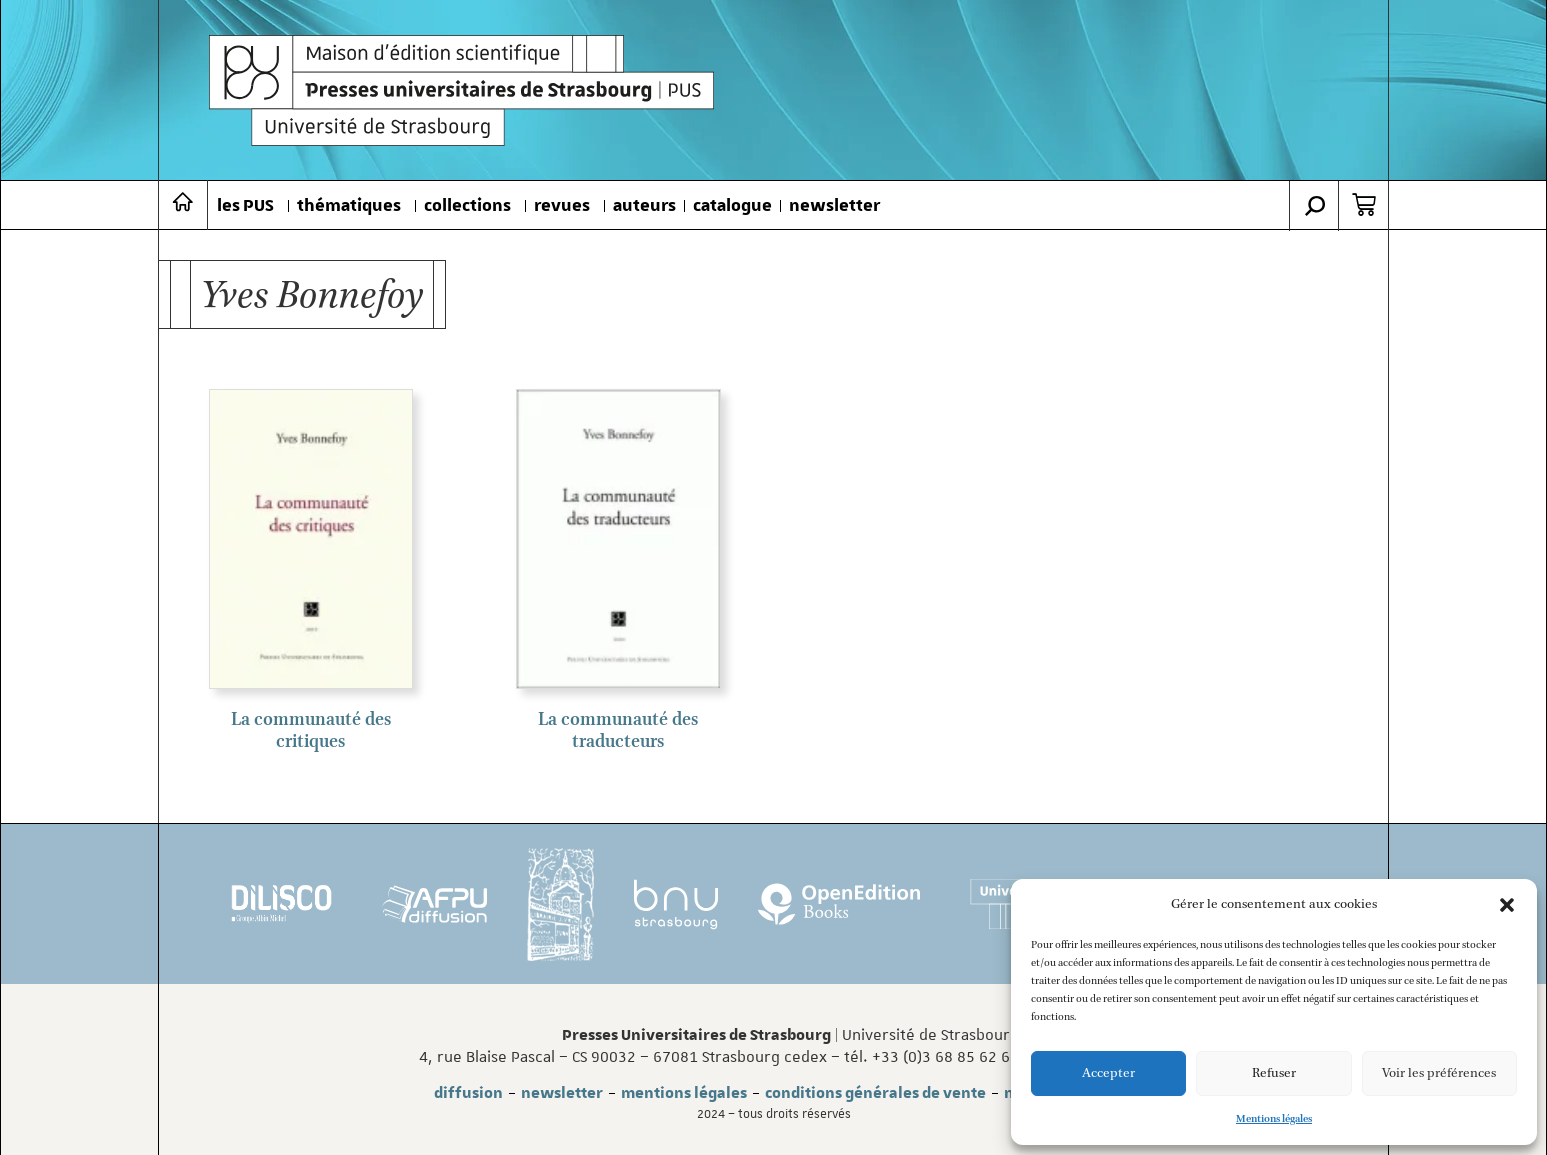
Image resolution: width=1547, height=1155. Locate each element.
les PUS (245, 206)
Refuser (1274, 1073)
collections (467, 206)
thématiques (349, 206)
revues (562, 206)
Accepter (1108, 1073)
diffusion (468, 1093)
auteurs (644, 206)
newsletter (834, 206)
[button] (1507, 905)
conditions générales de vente (875, 1093)
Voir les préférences (1439, 1073)
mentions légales (684, 1093)
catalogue (732, 206)
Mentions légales (1274, 1119)
